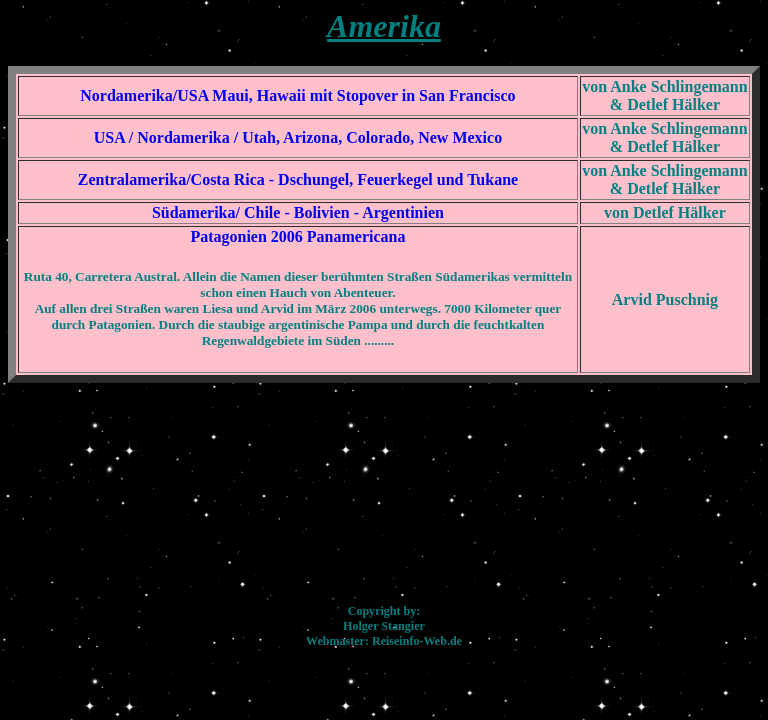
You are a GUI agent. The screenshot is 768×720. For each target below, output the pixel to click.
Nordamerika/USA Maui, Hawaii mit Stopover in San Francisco (297, 95)
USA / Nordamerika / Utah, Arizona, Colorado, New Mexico (298, 137)
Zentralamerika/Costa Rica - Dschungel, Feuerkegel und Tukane (298, 179)
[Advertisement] (384, 486)
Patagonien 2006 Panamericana (297, 236)
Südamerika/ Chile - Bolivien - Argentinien (298, 212)
